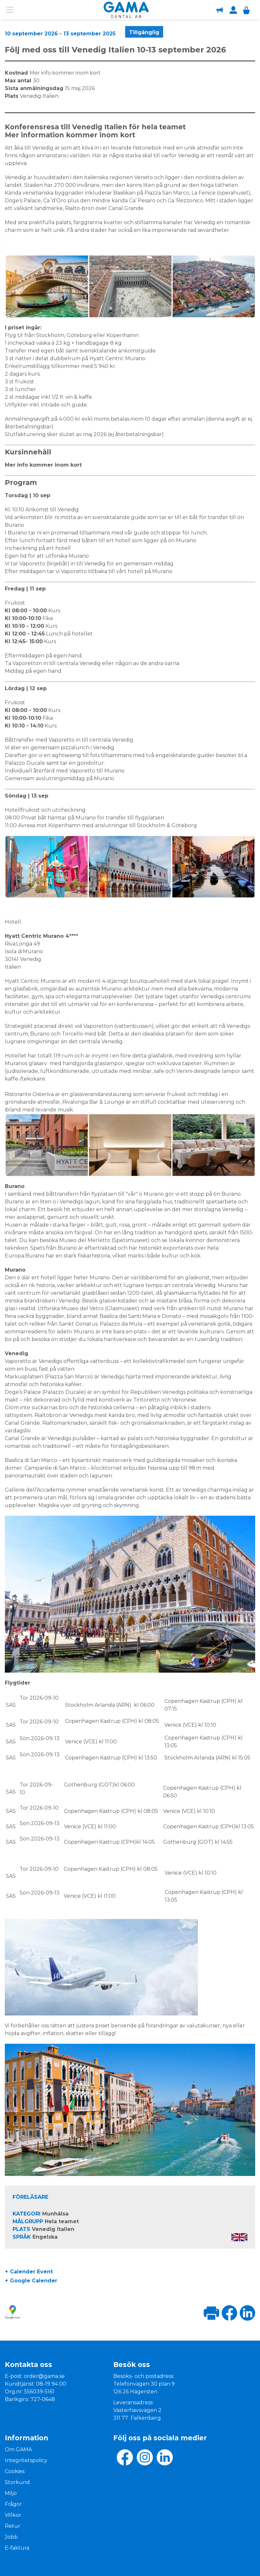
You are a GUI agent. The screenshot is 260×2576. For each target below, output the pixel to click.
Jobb (11, 2537)
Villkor (13, 2515)
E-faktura (17, 2548)
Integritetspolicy (26, 2460)
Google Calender (33, 2281)
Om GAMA (18, 2449)
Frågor (13, 2504)
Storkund (17, 2482)
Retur (12, 2526)
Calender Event (31, 2271)
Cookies (14, 2471)
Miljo (11, 2493)
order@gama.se (44, 2376)
